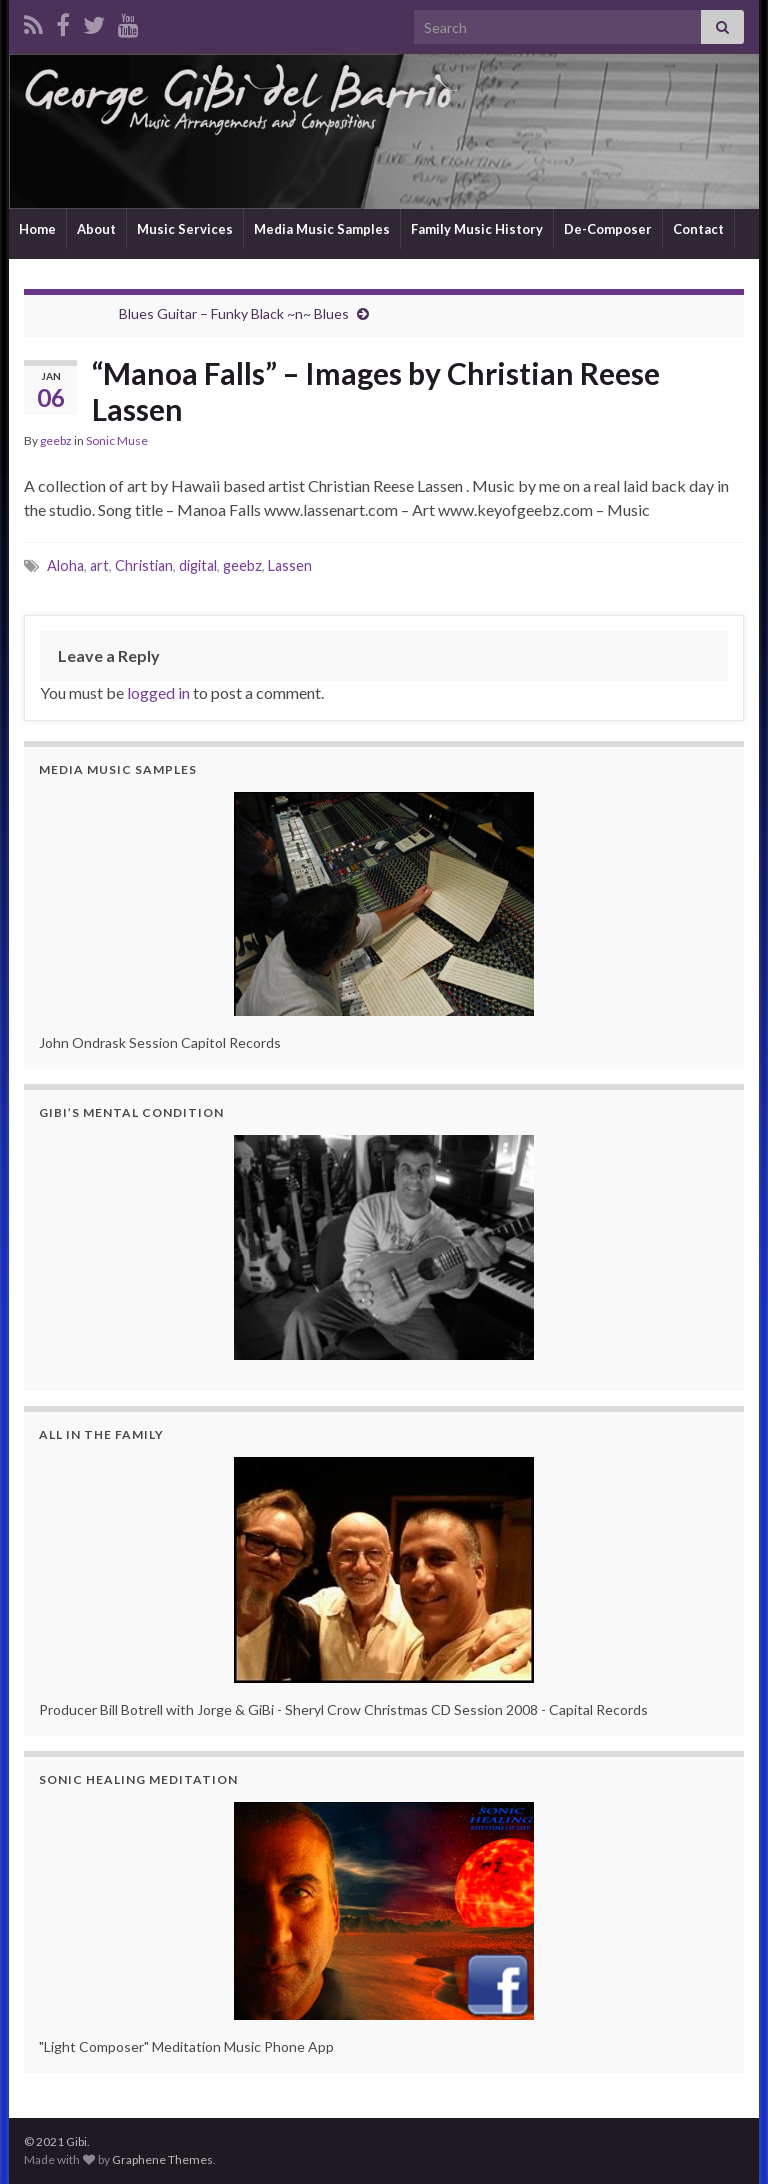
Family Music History (477, 229)
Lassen (290, 565)
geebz (56, 440)
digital (198, 565)
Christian (144, 565)
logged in (158, 692)
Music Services (185, 229)
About (96, 229)
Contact (698, 229)
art (99, 565)
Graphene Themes (162, 2159)
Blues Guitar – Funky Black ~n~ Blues (234, 313)
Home (37, 229)
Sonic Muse (117, 440)
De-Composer (608, 229)
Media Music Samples (322, 229)
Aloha (65, 565)
